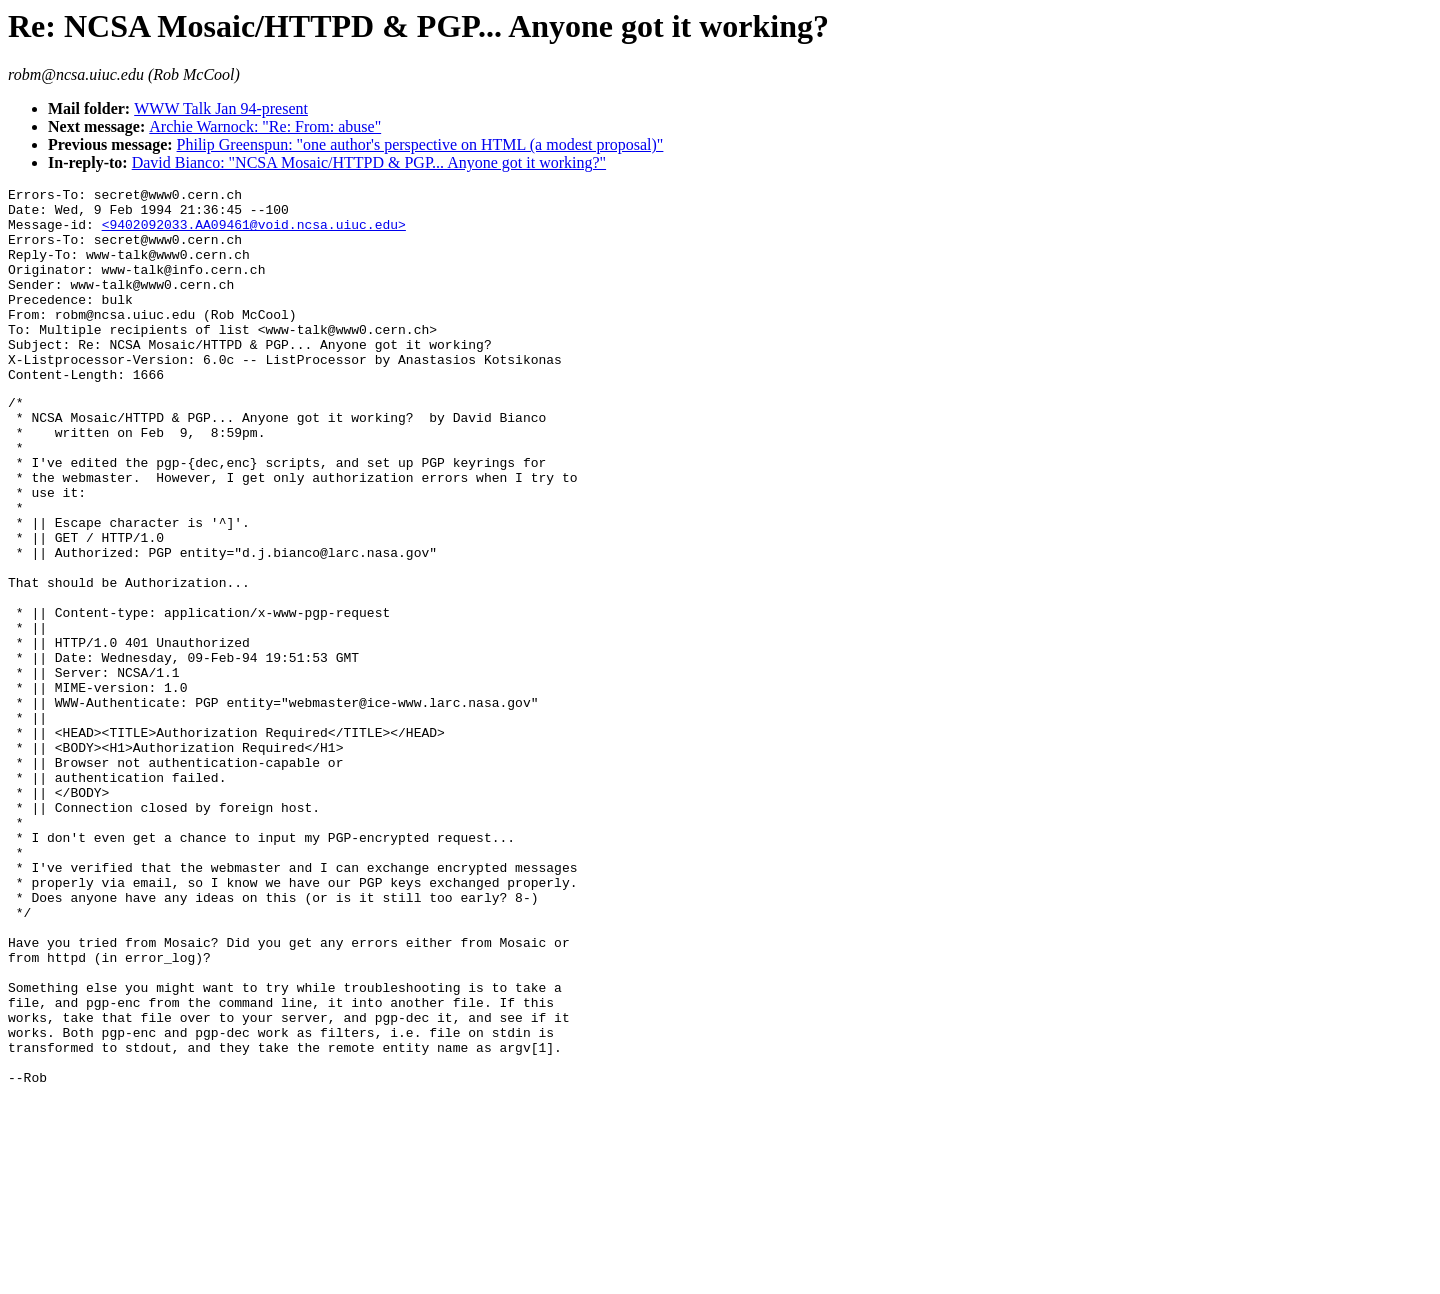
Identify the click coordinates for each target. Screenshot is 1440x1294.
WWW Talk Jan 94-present (221, 108)
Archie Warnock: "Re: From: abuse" (265, 126)
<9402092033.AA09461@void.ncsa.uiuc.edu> (254, 233)
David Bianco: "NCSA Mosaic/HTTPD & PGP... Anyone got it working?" (369, 162)
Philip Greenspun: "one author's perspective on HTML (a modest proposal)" (420, 144)
